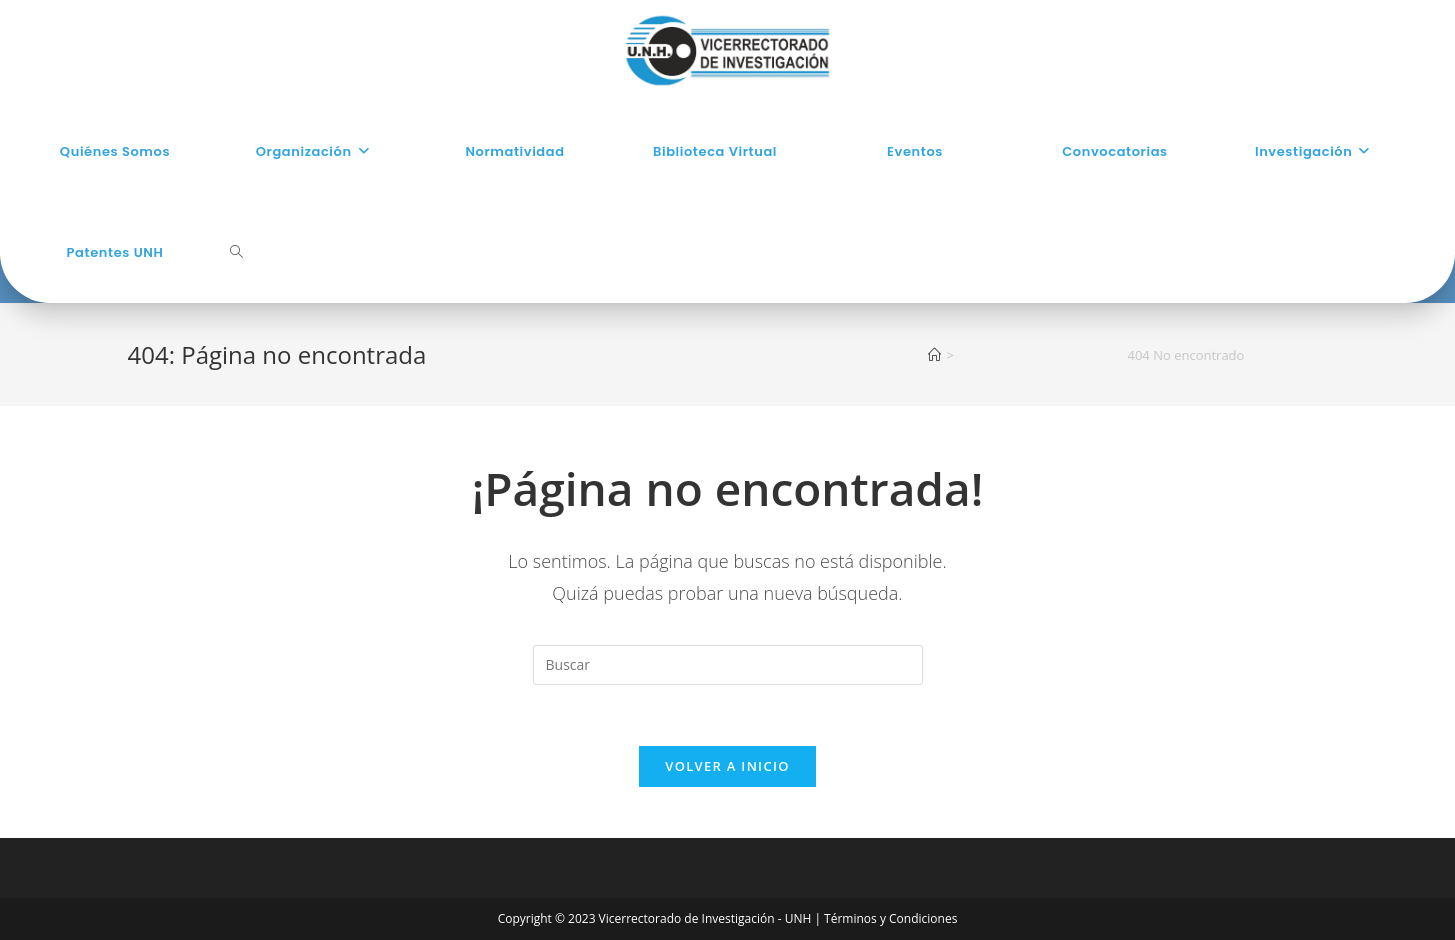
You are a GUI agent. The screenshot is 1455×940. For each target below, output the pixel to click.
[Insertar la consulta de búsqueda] (728, 665)
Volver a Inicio (727, 766)
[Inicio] (934, 355)
